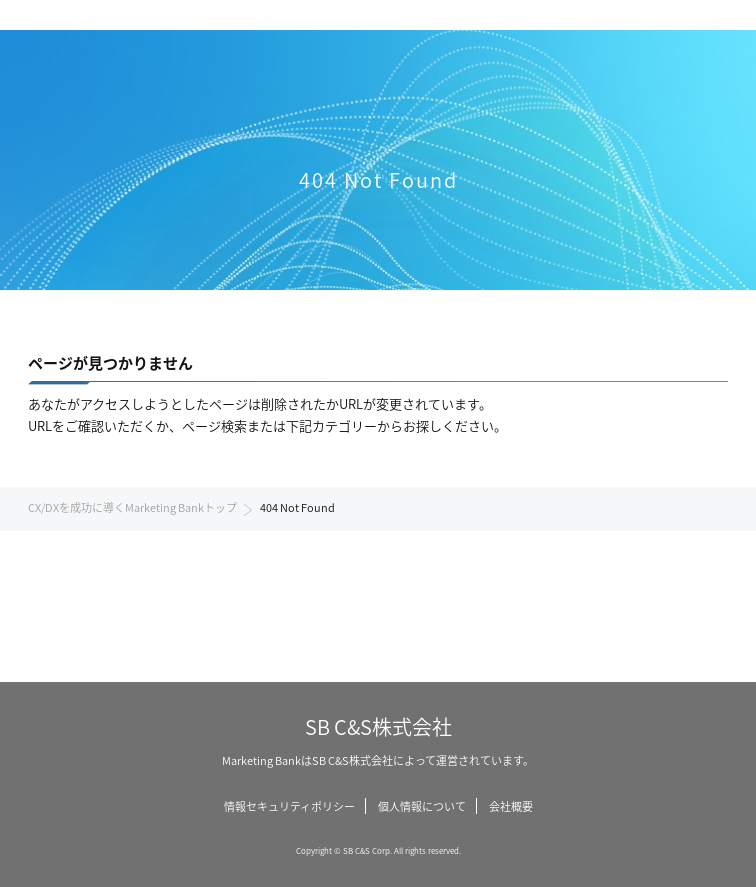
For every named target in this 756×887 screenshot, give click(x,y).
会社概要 (511, 806)
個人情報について (422, 806)
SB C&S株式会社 (378, 726)
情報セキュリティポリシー (289, 806)
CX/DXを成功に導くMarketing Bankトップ (132, 507)
